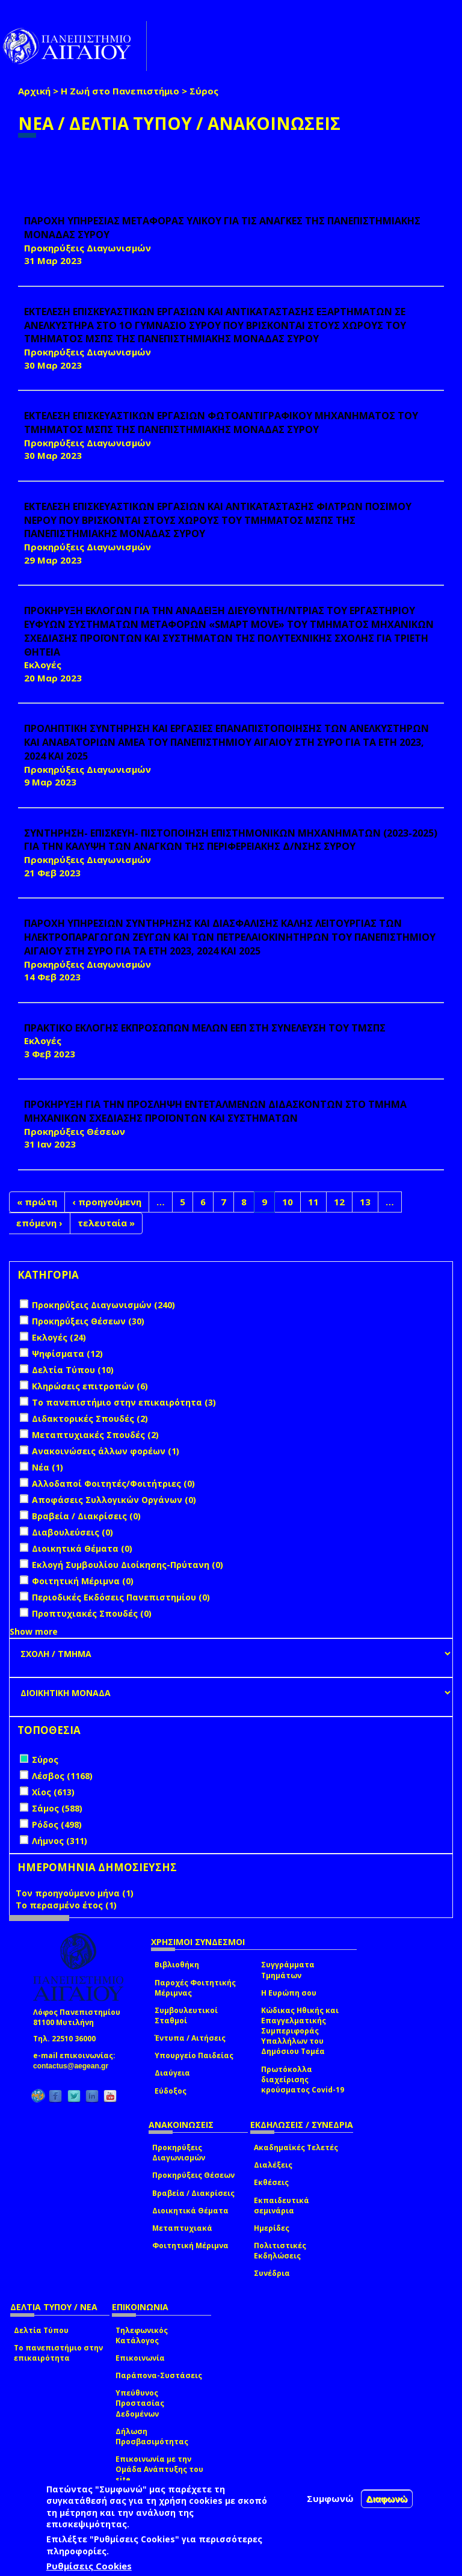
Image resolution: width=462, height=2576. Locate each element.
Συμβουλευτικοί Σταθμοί (186, 2015)
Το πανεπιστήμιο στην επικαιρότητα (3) (124, 1402)
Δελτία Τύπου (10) (73, 1370)
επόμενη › (39, 1223)
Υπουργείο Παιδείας (194, 2055)
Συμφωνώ (330, 2498)
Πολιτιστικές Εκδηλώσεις (280, 2250)
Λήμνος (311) (59, 1840)
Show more (34, 1631)
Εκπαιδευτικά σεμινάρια (281, 2205)
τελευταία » (106, 1223)
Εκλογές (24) (59, 1337)
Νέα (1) (47, 1467)
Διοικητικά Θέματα (190, 2211)
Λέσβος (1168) (62, 1775)
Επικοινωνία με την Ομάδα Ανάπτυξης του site (159, 2469)
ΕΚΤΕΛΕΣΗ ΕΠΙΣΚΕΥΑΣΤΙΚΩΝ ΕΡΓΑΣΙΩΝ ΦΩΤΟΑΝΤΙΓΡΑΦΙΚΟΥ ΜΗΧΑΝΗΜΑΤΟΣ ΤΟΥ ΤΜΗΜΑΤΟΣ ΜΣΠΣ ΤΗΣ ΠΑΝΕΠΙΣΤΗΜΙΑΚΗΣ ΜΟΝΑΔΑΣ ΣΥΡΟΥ (221, 422)
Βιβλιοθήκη (177, 1965)
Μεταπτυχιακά (182, 2228)
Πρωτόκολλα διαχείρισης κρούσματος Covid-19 (302, 2079)
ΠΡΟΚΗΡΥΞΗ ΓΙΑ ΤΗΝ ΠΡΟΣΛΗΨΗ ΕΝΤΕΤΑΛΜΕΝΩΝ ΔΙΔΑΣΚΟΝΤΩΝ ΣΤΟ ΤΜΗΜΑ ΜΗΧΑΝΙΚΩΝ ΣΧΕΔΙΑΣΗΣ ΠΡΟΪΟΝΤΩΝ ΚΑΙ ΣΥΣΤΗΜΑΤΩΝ (215, 1111)
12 (339, 1202)
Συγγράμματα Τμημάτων (288, 1970)
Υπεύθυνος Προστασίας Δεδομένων (140, 2403)
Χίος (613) (53, 1792)
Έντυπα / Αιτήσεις (190, 2038)
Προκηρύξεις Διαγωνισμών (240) (103, 1305)
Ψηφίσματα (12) (67, 1353)
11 (313, 1202)
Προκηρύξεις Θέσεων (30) (88, 1321)
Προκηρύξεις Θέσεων (193, 2175)
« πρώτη (37, 1202)
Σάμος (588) (57, 1808)
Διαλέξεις (273, 2165)
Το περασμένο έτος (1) (66, 1905)
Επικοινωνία (140, 2358)
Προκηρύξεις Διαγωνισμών (178, 2152)
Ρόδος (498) (57, 1824)
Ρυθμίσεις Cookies (89, 2566)
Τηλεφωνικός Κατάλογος (142, 2335)
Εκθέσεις (271, 2182)
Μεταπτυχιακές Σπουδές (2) (95, 1434)
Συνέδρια (272, 2273)
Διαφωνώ (387, 2499)
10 (287, 1202)
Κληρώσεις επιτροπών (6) (90, 1386)
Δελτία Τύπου (41, 2330)
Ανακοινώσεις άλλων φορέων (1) (105, 1451)
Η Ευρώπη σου (288, 1993)
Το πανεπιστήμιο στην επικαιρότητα (58, 2353)
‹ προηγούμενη (106, 1202)
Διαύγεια (172, 2073)
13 (365, 1202)
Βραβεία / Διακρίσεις (193, 2193)
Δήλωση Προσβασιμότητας (152, 2436)
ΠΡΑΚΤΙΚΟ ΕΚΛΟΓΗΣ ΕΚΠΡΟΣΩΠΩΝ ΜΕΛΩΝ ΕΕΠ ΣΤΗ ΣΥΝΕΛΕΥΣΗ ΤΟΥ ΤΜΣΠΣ (205, 1027)
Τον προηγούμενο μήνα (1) (75, 1893)
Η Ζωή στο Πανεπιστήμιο (120, 91)
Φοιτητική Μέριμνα (190, 2245)
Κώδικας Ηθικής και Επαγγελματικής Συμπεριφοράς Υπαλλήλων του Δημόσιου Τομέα (300, 2031)
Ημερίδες (271, 2228)
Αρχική (34, 91)
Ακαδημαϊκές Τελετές (296, 2147)
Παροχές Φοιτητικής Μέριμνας (195, 1988)
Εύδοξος (170, 2091)
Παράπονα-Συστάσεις (159, 2375)
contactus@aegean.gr (74, 2066)
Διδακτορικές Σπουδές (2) (90, 1418)
